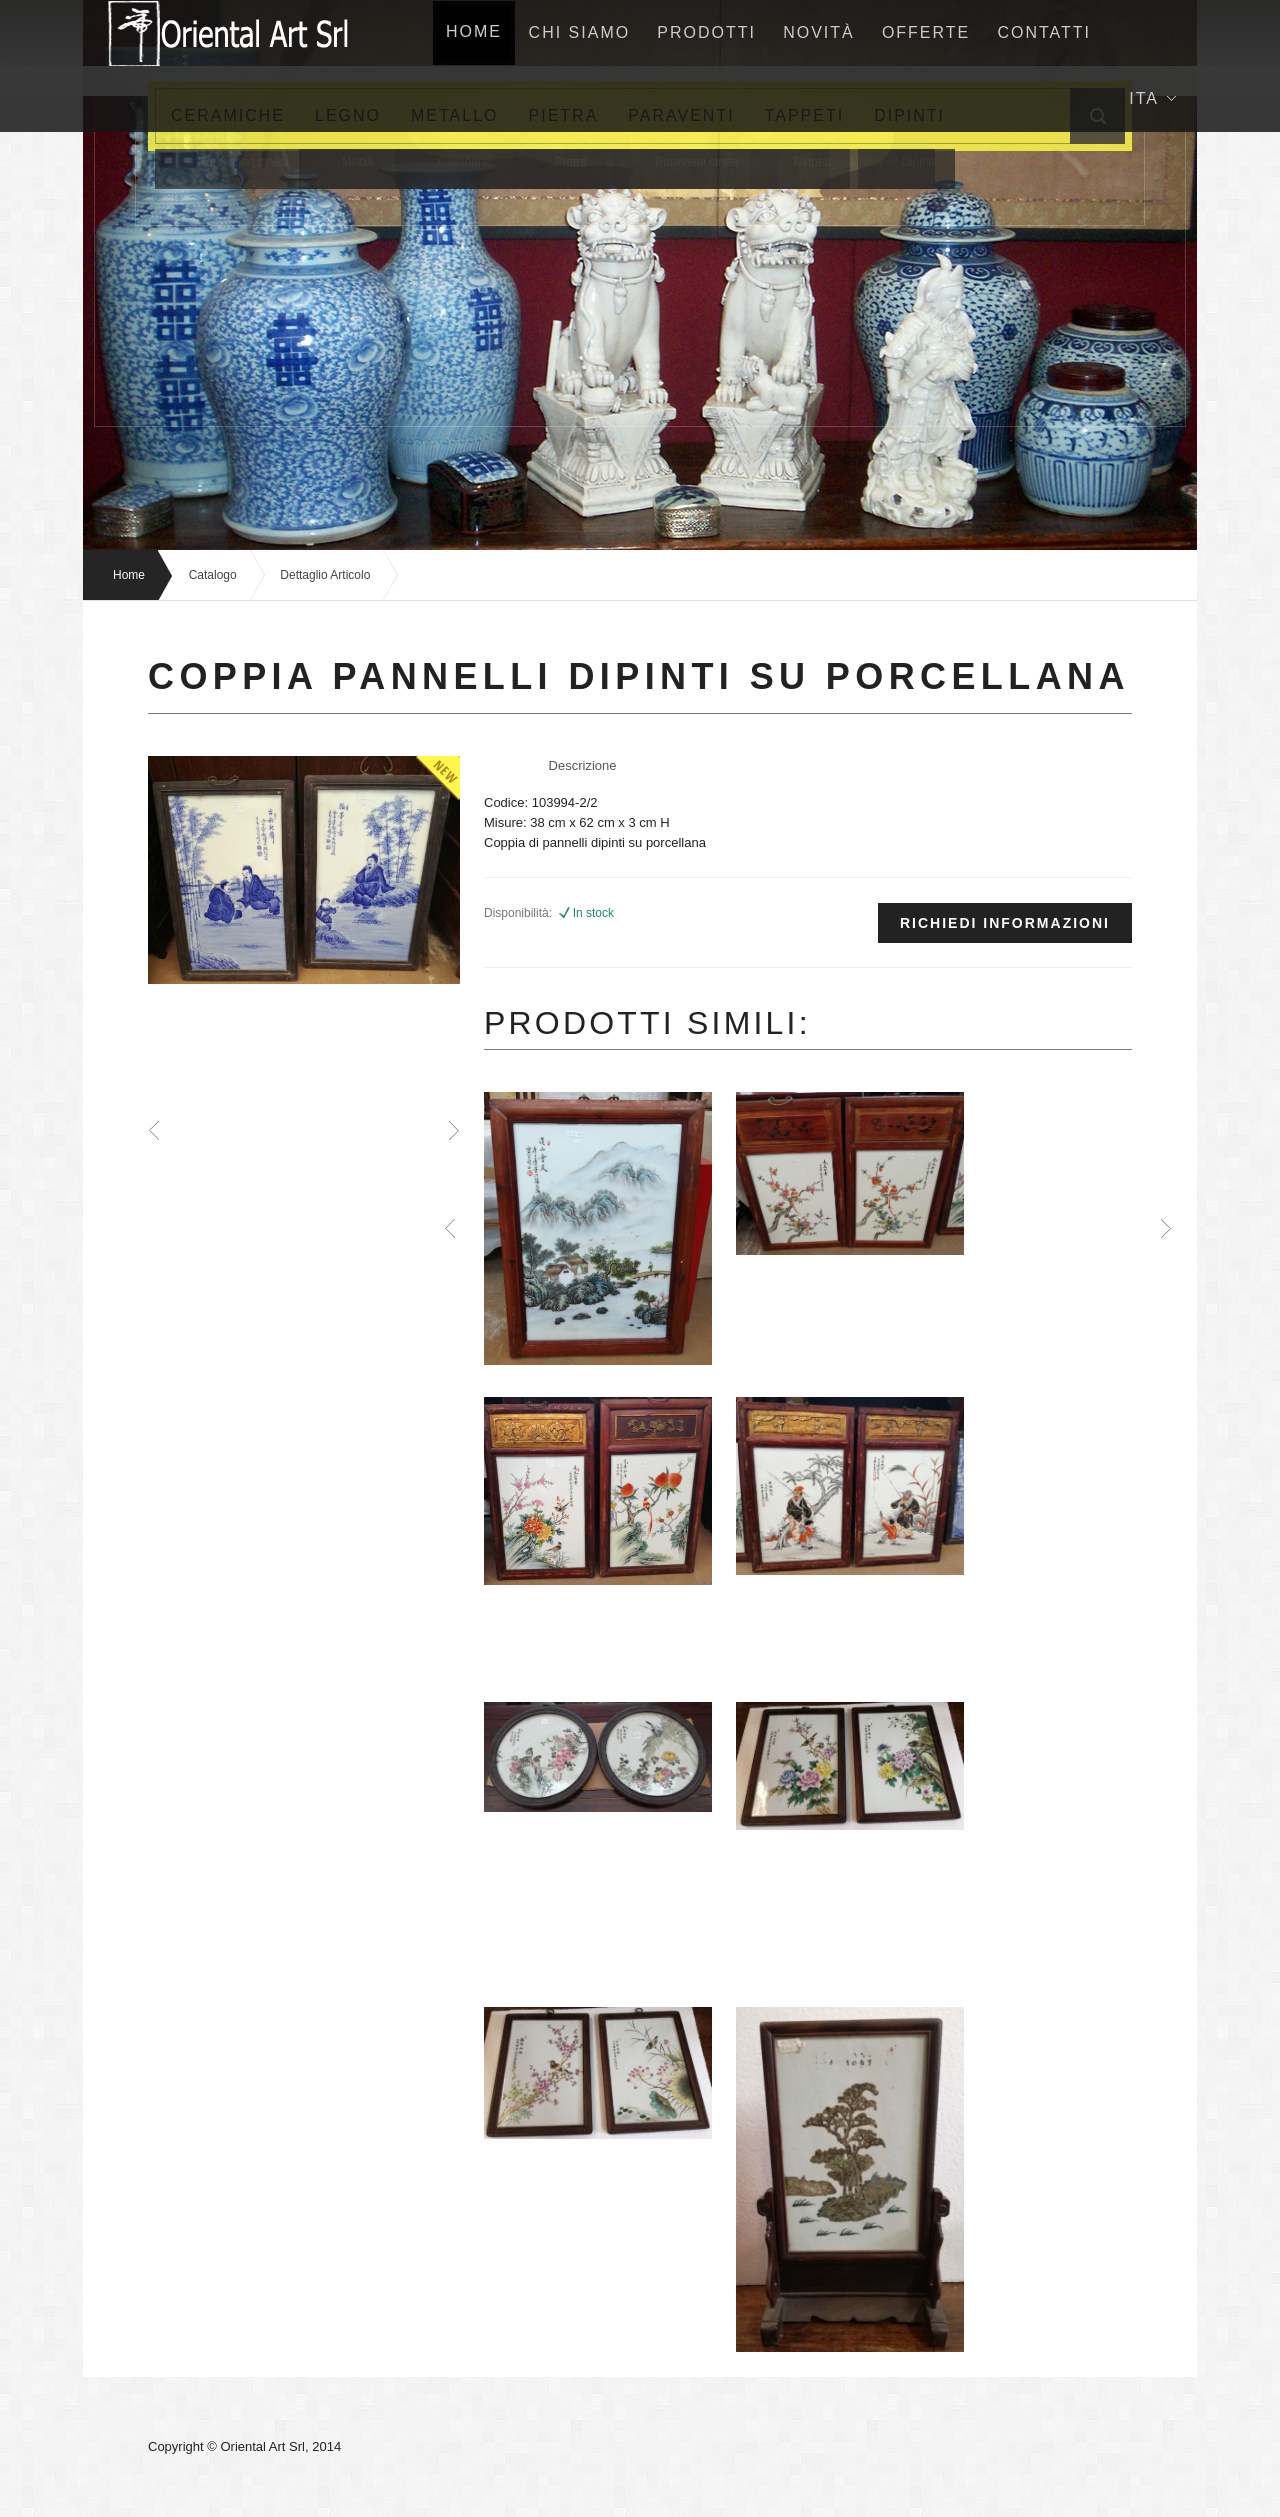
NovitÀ (823, 32)
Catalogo (213, 575)
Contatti (1050, 32)
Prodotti (710, 32)
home (475, 32)
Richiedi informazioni (1005, 923)
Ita (1152, 98)
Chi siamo (582, 32)
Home (129, 575)
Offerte (931, 32)
